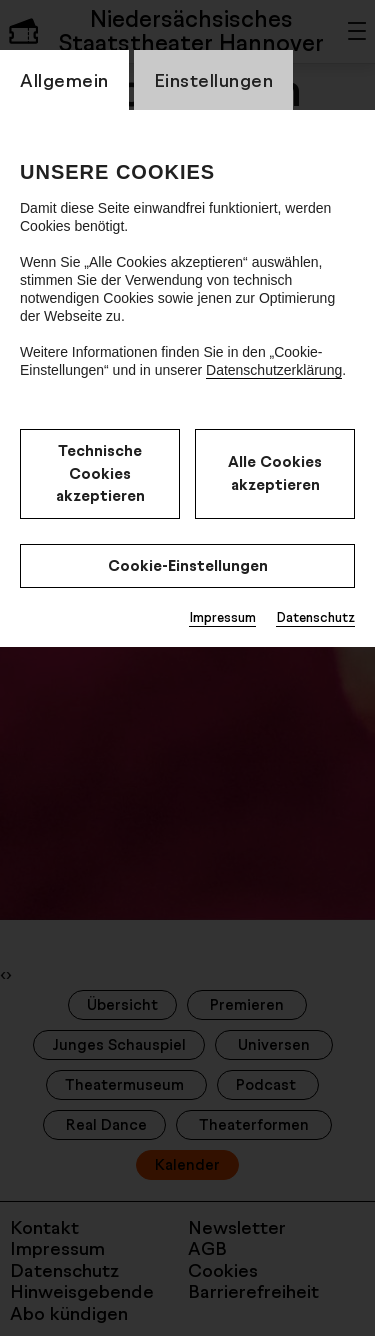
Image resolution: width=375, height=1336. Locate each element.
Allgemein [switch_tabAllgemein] (64, 80)
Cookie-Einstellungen (188, 565)
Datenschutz (315, 617)
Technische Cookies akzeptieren (100, 473)
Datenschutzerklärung (274, 370)
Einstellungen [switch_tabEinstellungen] (214, 80)
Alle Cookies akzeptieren (275, 473)
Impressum (222, 617)
